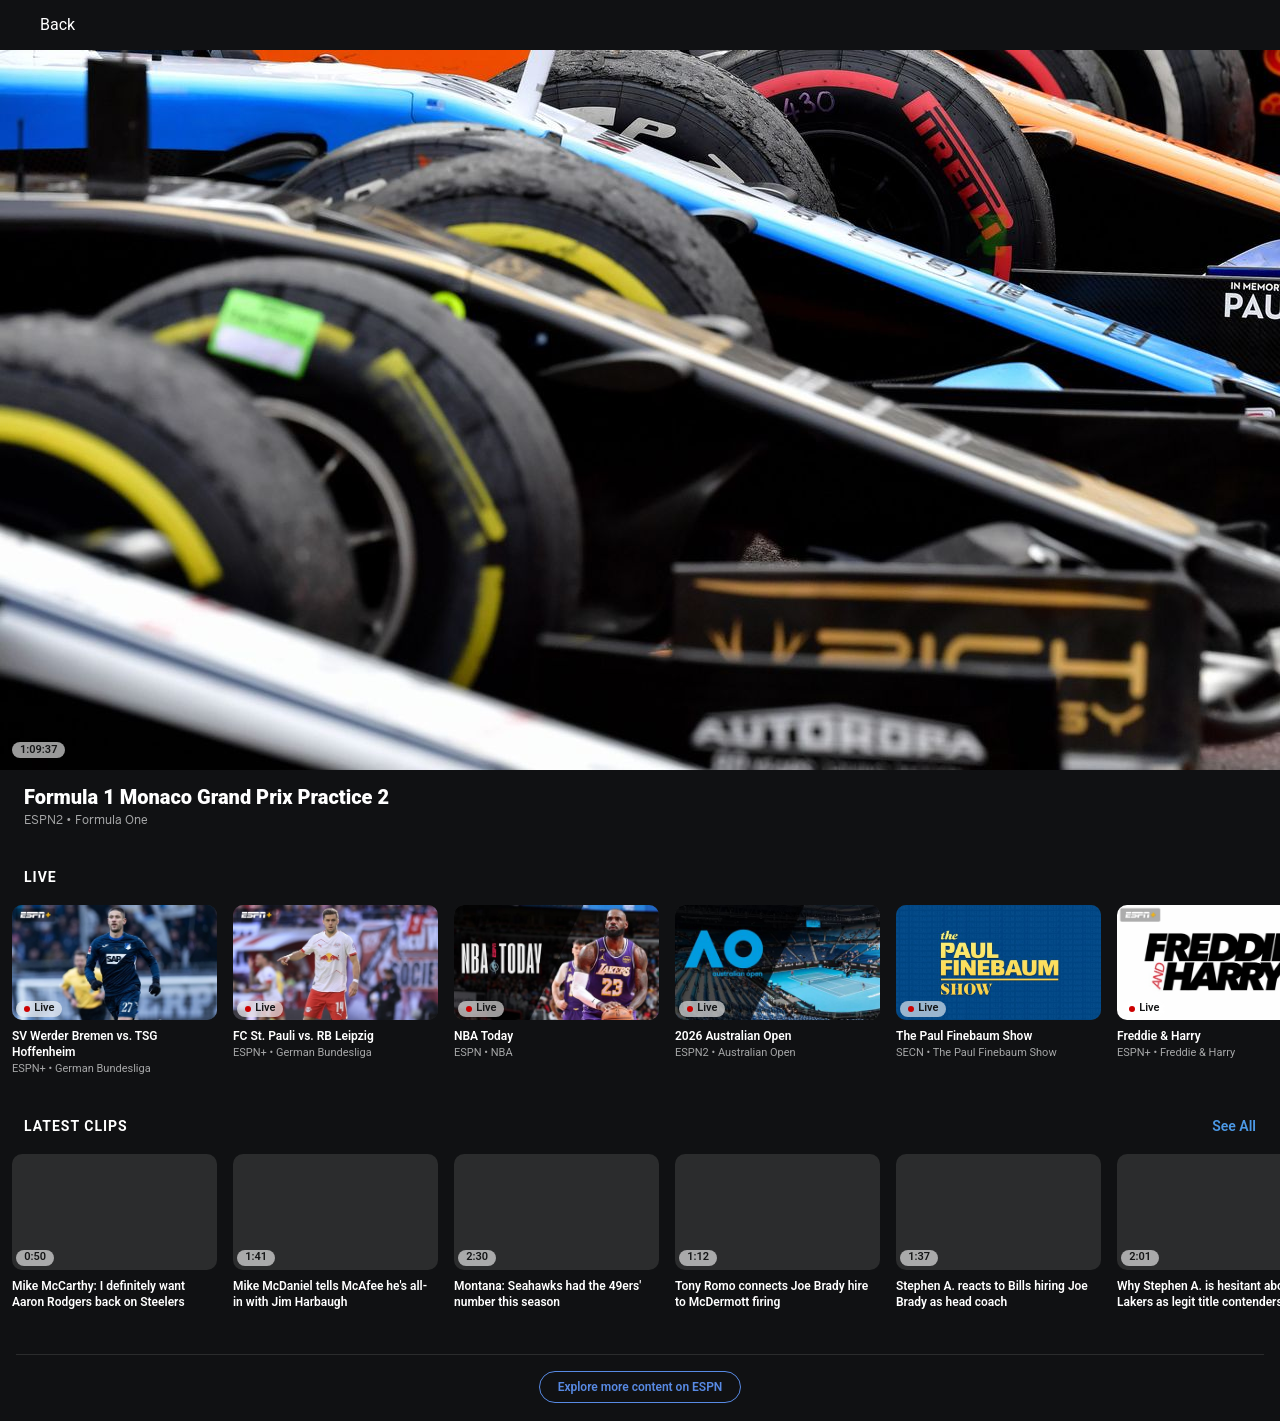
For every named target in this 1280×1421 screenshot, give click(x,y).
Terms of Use (152, 1326)
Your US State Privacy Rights (386, 1326)
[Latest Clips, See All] (1243, 997)
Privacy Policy (246, 1326)
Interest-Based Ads (736, 1326)
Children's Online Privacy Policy (576, 1326)
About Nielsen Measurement (888, 1326)
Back (45, 25)
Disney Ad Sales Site (172, 1344)
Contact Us (1155, 1326)
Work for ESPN (289, 1344)
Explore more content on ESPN (640, 1257)
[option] (114, 860)
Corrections (381, 1344)
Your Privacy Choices (1046, 1326)
